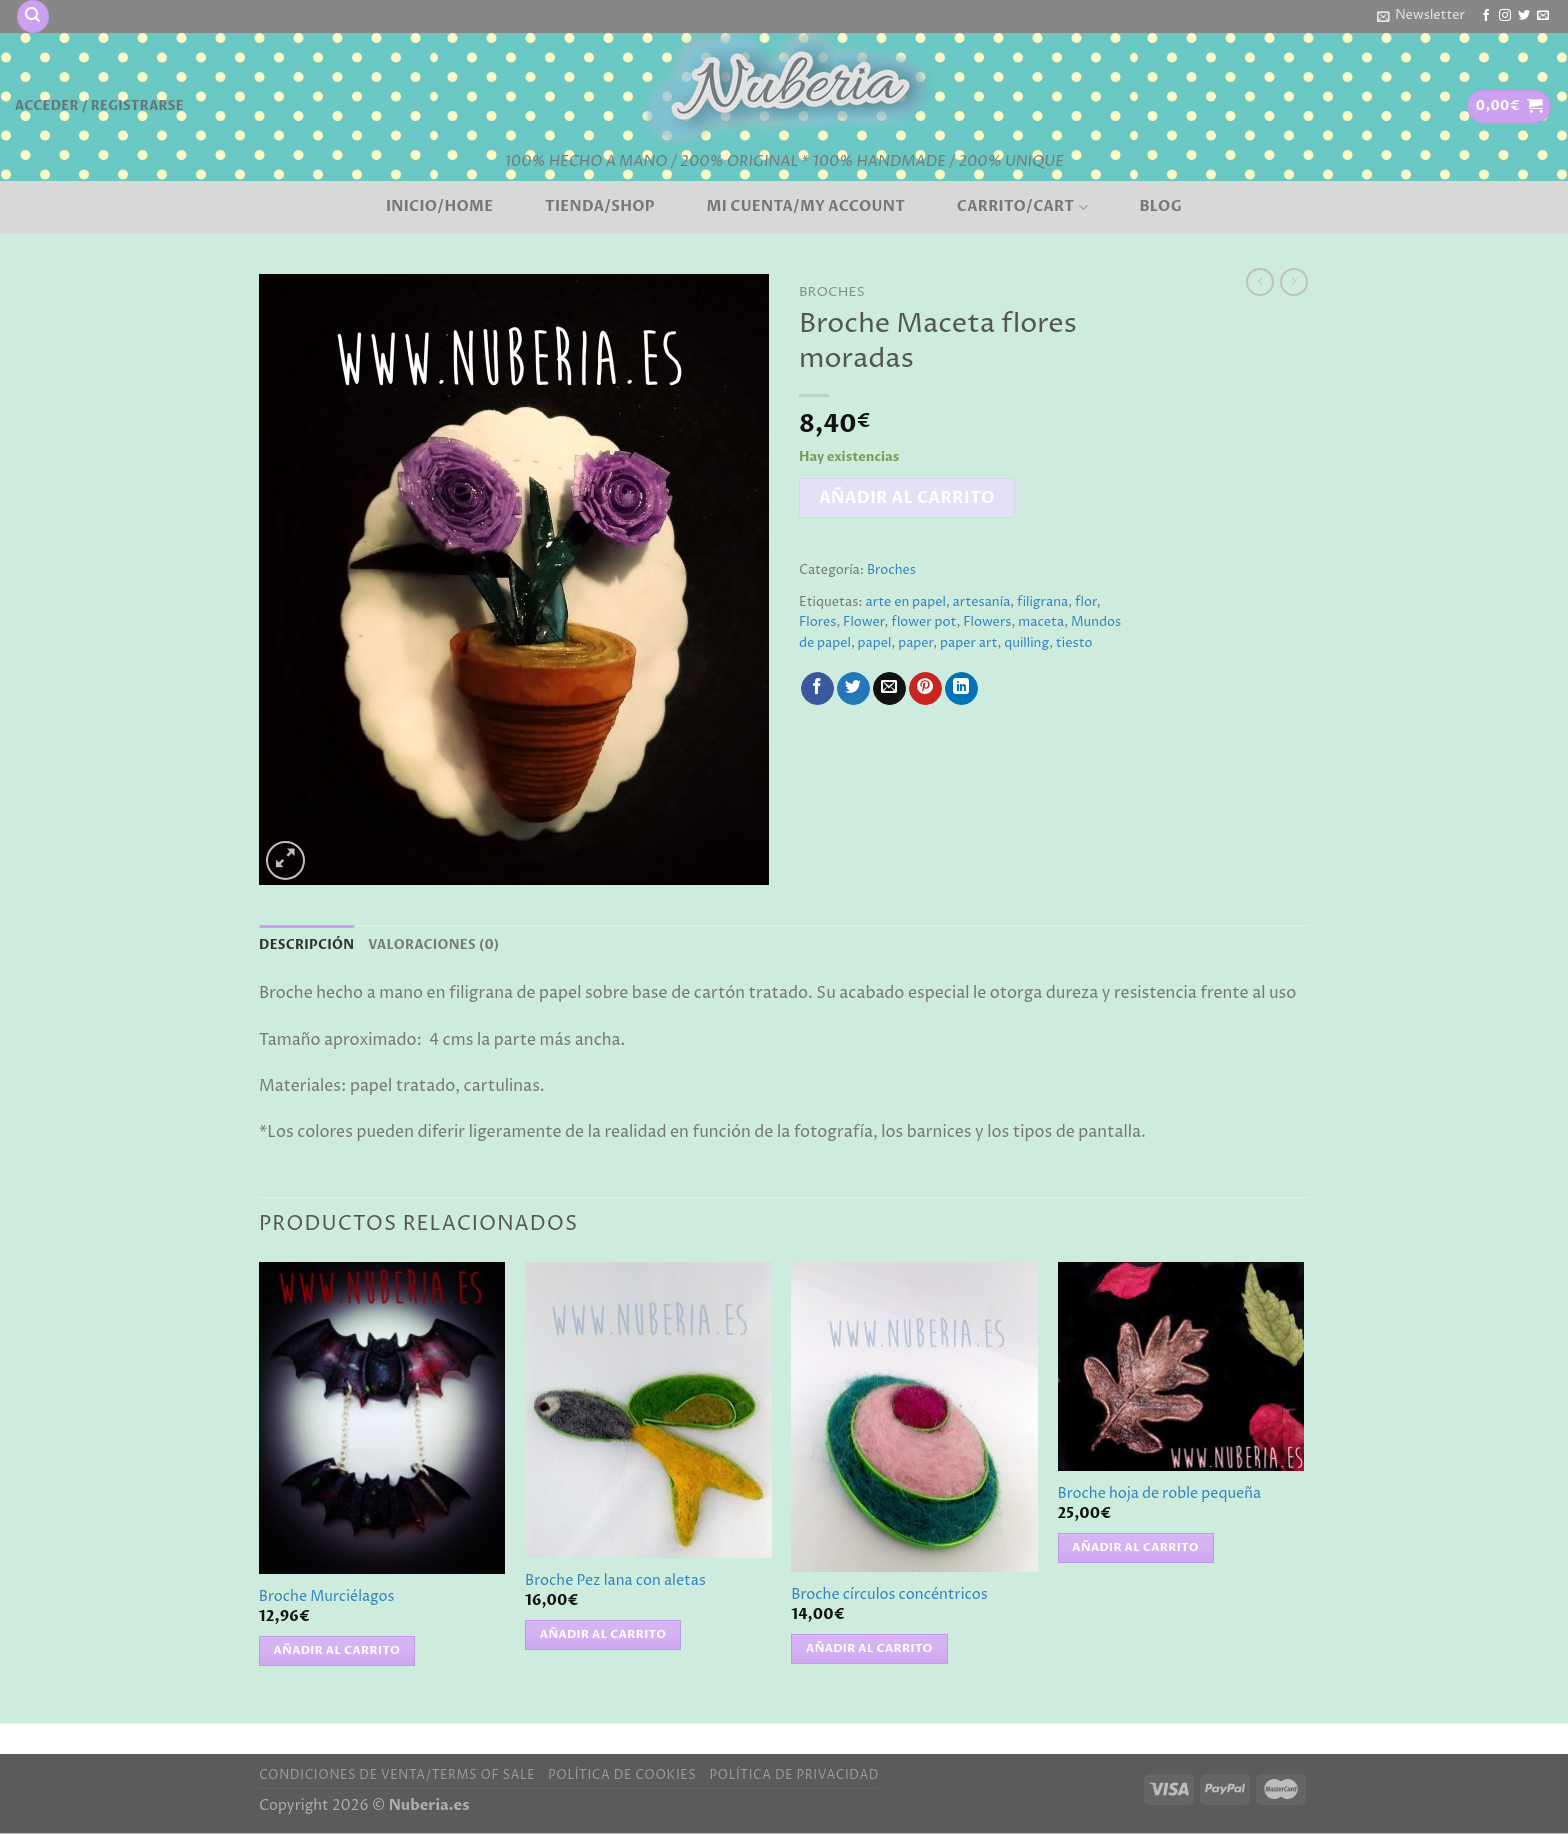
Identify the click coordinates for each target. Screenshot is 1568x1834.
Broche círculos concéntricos (889, 1595)
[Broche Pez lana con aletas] (648, 1410)
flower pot (923, 622)
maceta (1041, 622)
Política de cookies (622, 1775)
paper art (968, 643)
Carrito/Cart (1022, 207)
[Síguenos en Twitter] (1524, 16)
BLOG (1160, 207)
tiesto (1074, 643)
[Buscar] (33, 16)
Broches (832, 292)
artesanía (982, 602)
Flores (817, 622)
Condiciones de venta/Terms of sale (397, 1775)
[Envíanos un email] (1543, 16)
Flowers (987, 622)
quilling (1026, 643)
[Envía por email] (889, 689)
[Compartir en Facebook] (817, 689)
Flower (864, 622)
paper (916, 643)
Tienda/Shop (600, 207)
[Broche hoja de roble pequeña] (1181, 1367)
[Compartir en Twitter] (853, 689)
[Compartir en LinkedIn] (961, 689)
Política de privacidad (794, 1775)
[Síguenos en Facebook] (1486, 16)
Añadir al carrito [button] (337, 1650)
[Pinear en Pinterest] (925, 689)
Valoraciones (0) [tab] (433, 945)
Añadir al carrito (907, 498)
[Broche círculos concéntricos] (914, 1417)
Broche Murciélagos (327, 1597)
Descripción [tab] (306, 945)
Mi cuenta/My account (806, 207)
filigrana (1042, 602)
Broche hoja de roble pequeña (1160, 1494)
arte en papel (905, 602)
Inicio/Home (439, 207)
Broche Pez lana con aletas (615, 1581)
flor (1086, 602)
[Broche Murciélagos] (382, 1418)
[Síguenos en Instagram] (1505, 16)
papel (875, 643)
